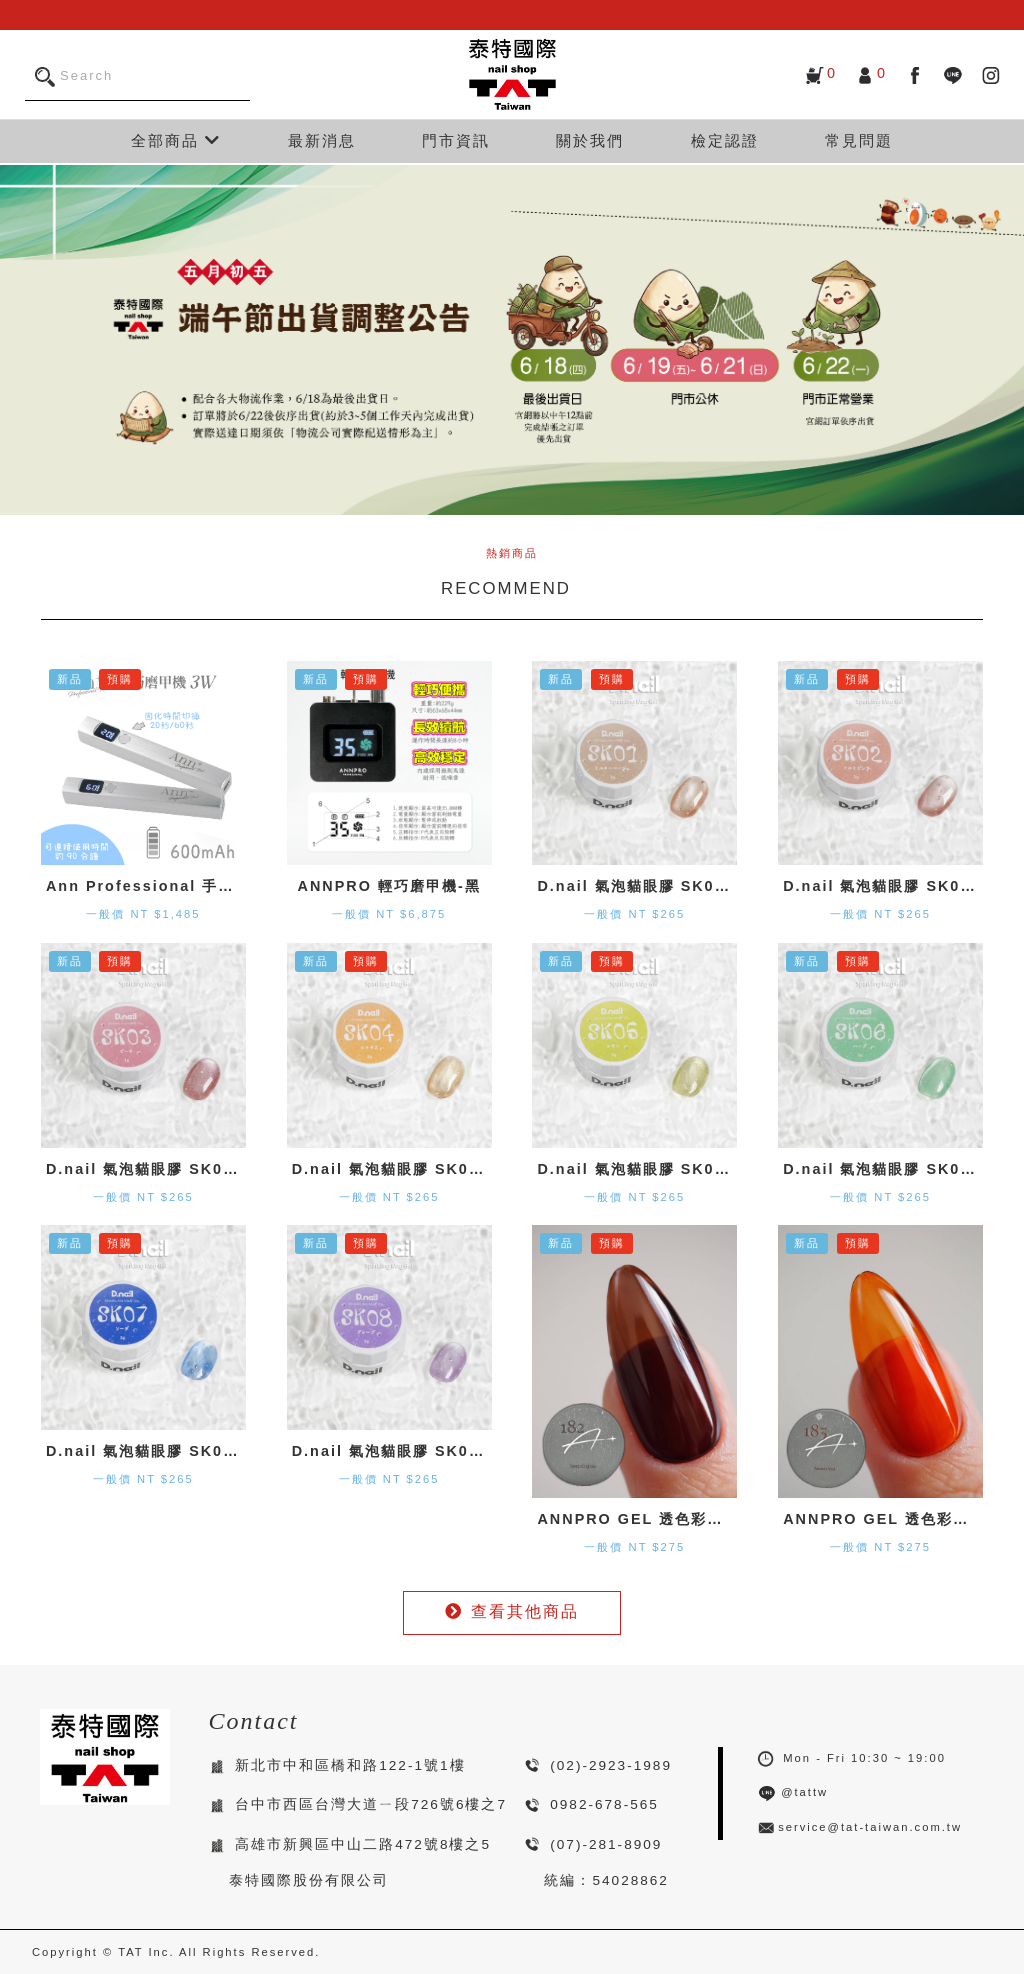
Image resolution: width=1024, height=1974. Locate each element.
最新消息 (322, 140)
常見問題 (859, 140)
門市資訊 (456, 140)
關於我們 (590, 140)
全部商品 (176, 140)
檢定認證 (725, 140)
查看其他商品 (512, 1611)
